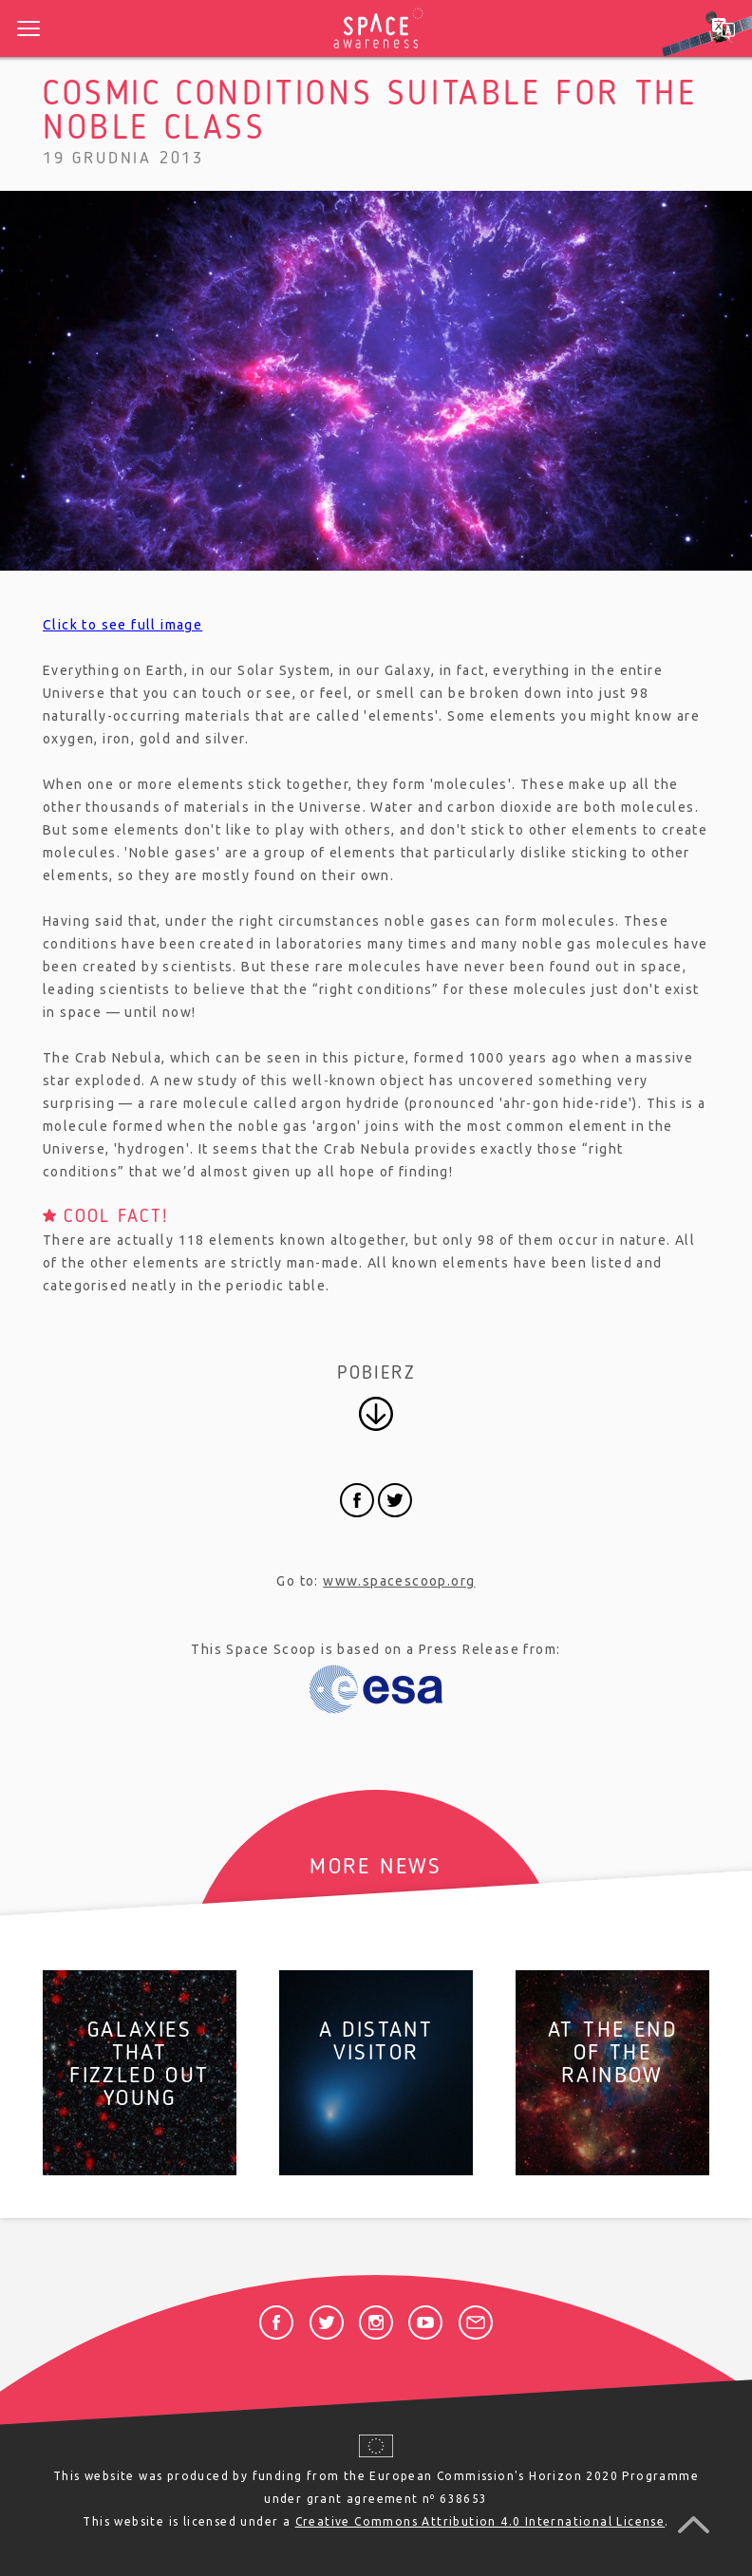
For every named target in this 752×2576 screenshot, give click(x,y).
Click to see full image (122, 624)
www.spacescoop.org (399, 1581)
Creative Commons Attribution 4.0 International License (480, 2521)
